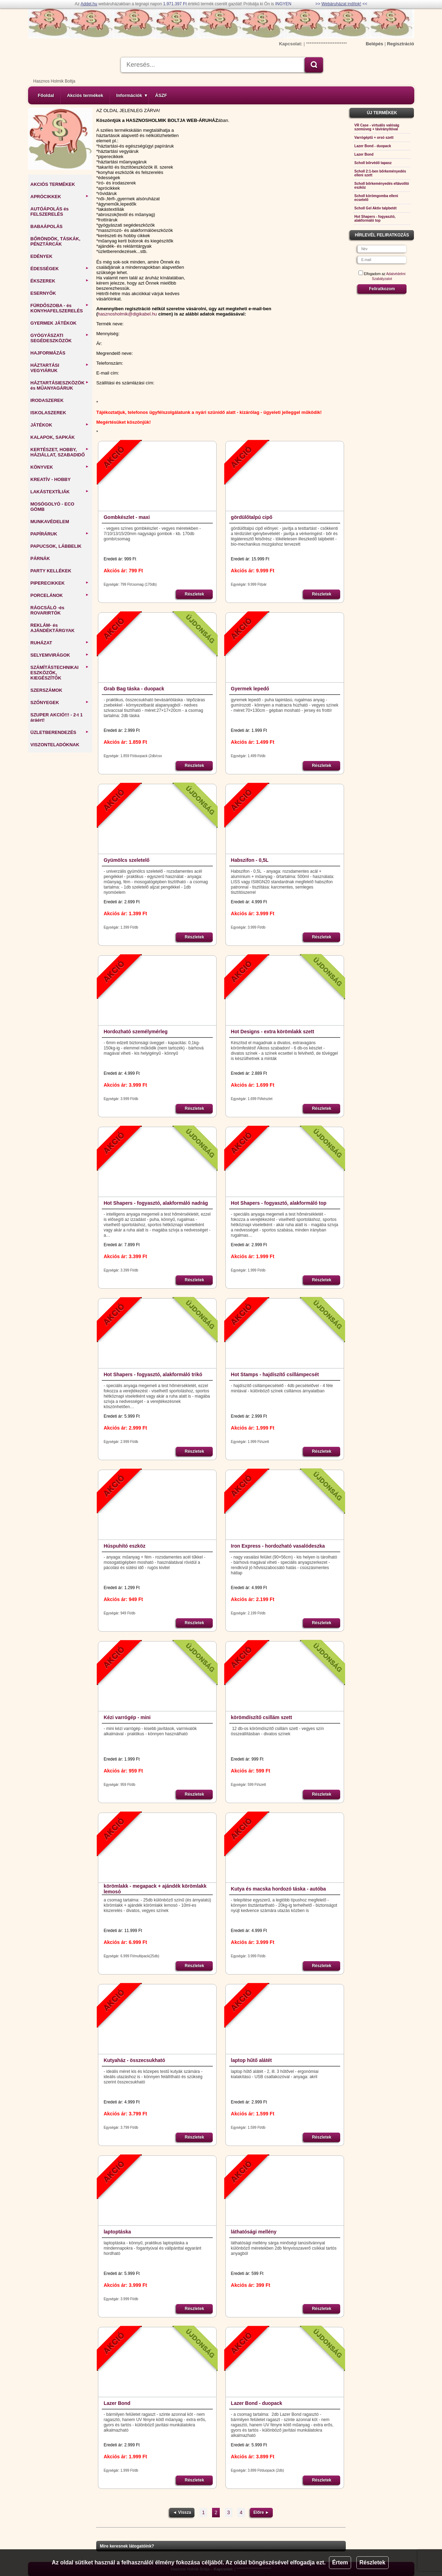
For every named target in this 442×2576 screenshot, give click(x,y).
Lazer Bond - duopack (256, 2403)
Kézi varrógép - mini (127, 1717)
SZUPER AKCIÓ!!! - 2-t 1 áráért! (57, 717)
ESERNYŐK (43, 293)
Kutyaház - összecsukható (134, 2060)
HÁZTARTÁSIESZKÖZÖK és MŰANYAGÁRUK (60, 385)
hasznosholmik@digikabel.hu (127, 314)
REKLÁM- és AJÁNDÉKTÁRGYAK (53, 628)
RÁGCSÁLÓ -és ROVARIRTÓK (48, 610)
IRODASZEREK (47, 400)
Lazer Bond (117, 2403)
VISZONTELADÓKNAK (55, 744)
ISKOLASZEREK (48, 412)
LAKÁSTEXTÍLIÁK (60, 491)
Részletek (372, 2562)
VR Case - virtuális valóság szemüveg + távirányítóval (376, 127)
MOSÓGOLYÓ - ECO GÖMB (52, 506)
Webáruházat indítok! (341, 3)
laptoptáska (117, 2232)
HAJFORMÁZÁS (48, 353)
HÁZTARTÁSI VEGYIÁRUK (60, 368)
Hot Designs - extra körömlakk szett (272, 1031)
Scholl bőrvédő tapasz (372, 163)
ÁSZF (161, 95)
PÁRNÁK (40, 558)
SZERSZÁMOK (46, 690)
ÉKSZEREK (60, 281)
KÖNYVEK (60, 467)
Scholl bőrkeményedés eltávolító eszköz (381, 185)
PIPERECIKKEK (60, 583)
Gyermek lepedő (250, 688)
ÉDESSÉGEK (60, 268)
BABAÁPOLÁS (47, 226)
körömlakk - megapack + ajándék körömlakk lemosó (155, 1888)
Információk (131, 95)
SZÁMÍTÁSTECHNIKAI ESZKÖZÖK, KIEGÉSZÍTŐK (60, 673)
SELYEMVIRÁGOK (60, 655)
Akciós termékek (85, 95)
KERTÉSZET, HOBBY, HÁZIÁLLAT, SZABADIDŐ (60, 452)
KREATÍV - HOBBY (51, 479)
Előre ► (261, 2512)
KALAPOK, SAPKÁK (53, 437)
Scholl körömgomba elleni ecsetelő (376, 198)
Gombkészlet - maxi (127, 517)
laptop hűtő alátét (251, 2060)
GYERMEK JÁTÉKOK (54, 323)
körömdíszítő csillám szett (261, 1717)
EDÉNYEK (42, 256)
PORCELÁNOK (60, 595)
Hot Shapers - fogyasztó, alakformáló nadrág (156, 1203)
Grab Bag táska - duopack (134, 688)
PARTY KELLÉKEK (51, 570)
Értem (340, 2562)
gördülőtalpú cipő (251, 517)
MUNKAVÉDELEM (50, 521)
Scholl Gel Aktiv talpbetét (375, 208)
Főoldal (46, 95)
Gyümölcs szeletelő (127, 860)
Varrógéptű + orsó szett (373, 137)
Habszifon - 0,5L (250, 860)
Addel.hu (89, 3)
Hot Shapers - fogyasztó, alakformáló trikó (153, 1374)
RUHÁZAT (60, 642)
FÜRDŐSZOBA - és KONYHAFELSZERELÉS (60, 308)
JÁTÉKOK (60, 425)
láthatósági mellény (254, 2232)
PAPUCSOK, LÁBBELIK (56, 546)
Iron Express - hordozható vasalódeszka (278, 1546)
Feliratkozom (382, 288)
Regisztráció (400, 43)
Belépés (374, 43)
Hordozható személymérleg (135, 1031)
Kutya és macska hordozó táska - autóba (278, 1889)
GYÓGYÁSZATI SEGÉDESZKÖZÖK (60, 338)
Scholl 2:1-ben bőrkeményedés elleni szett (380, 173)
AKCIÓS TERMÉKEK (53, 184)
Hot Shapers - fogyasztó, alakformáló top (278, 1203)
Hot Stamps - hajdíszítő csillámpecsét (275, 1374)
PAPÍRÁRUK (60, 533)
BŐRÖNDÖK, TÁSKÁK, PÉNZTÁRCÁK (55, 241)
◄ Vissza (182, 2512)
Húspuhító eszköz (124, 1546)
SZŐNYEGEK (60, 702)
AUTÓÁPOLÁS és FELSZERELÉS (50, 211)
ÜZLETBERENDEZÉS (60, 732)
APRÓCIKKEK (60, 196)
